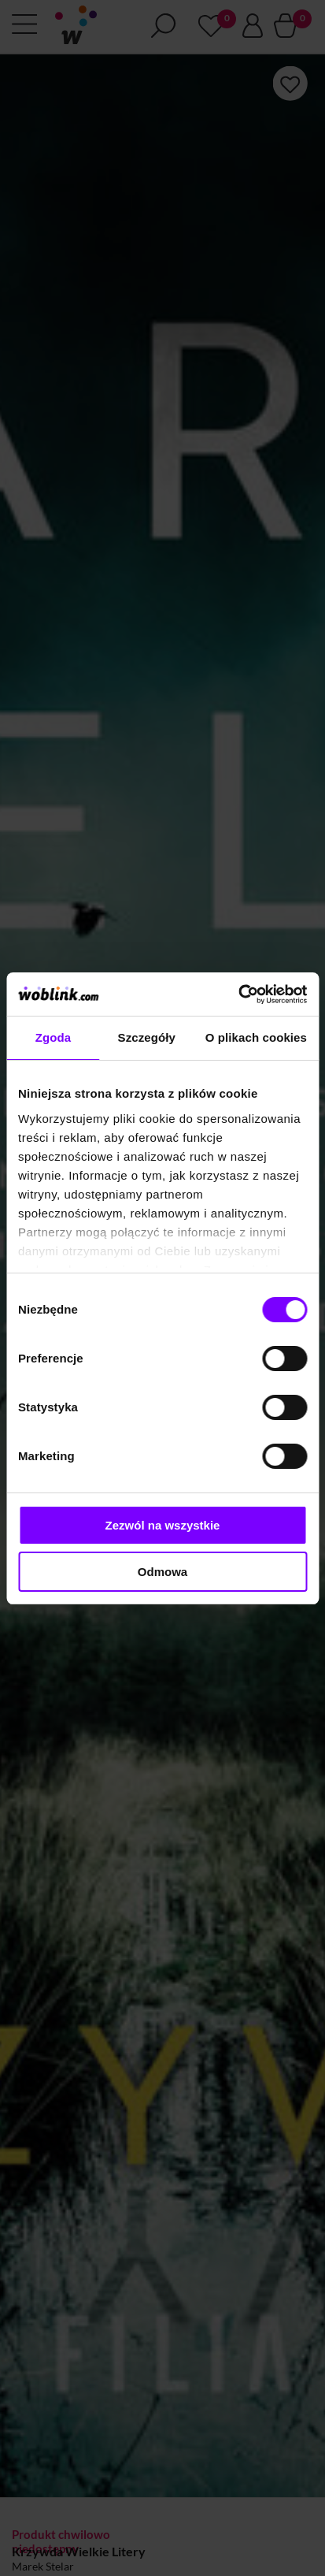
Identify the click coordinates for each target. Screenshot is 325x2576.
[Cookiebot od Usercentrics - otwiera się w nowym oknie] (238, 994)
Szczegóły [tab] (146, 1037)
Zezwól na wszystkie (162, 1525)
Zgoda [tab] (53, 1037)
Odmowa (162, 1571)
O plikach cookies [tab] (256, 1037)
